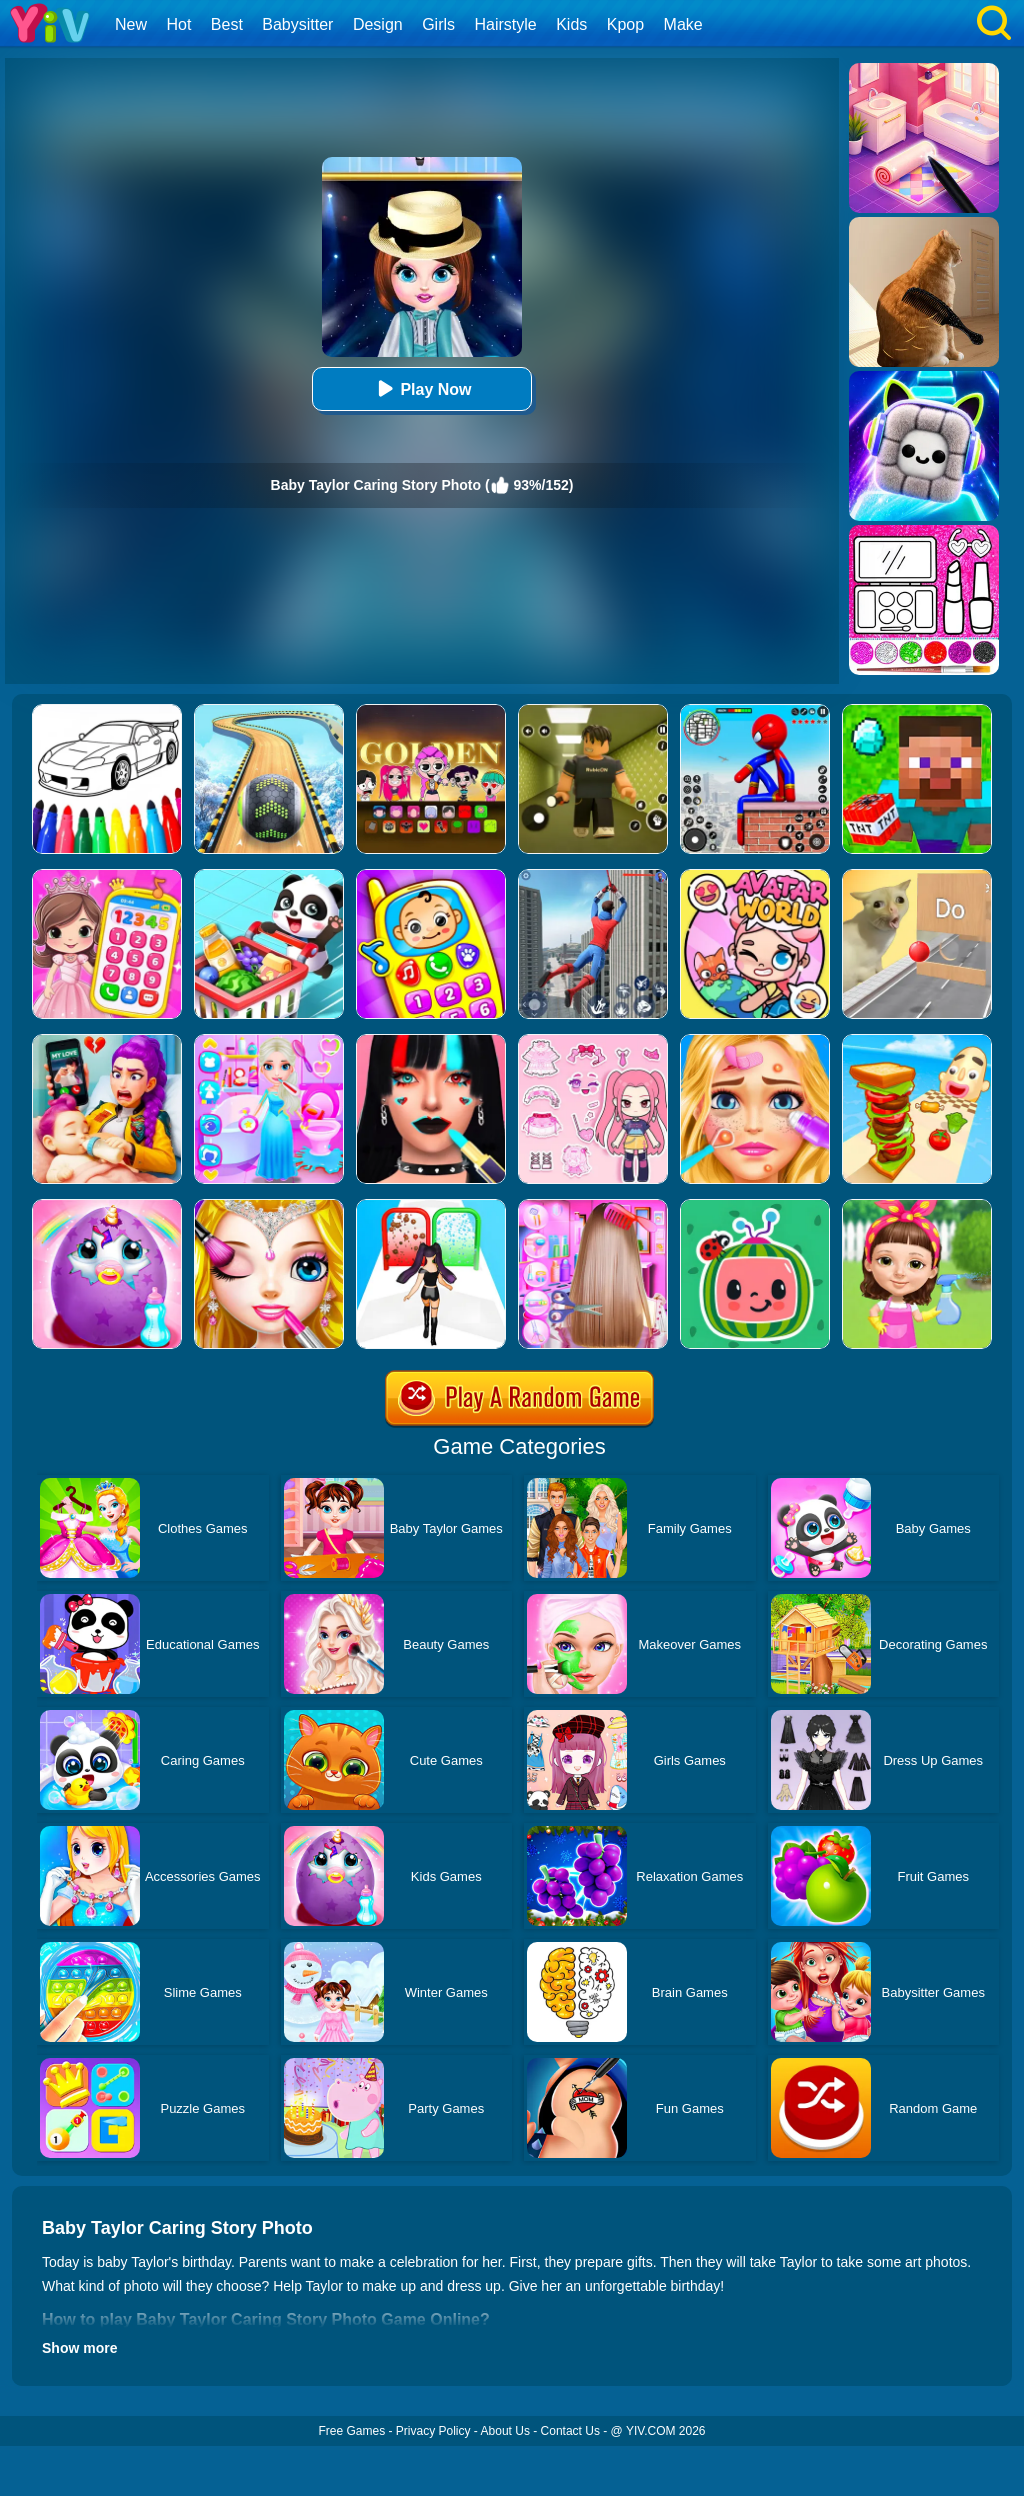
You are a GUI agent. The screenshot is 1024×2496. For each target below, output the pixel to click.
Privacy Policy (433, 2431)
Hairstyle (506, 24)
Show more (79, 2348)
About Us (505, 2431)
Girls (438, 24)
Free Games (351, 2431)
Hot (178, 24)
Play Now (421, 388)
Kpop (625, 24)
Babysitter (297, 24)
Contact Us (570, 2431)
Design (378, 24)
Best (227, 24)
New (131, 24)
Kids (571, 24)
